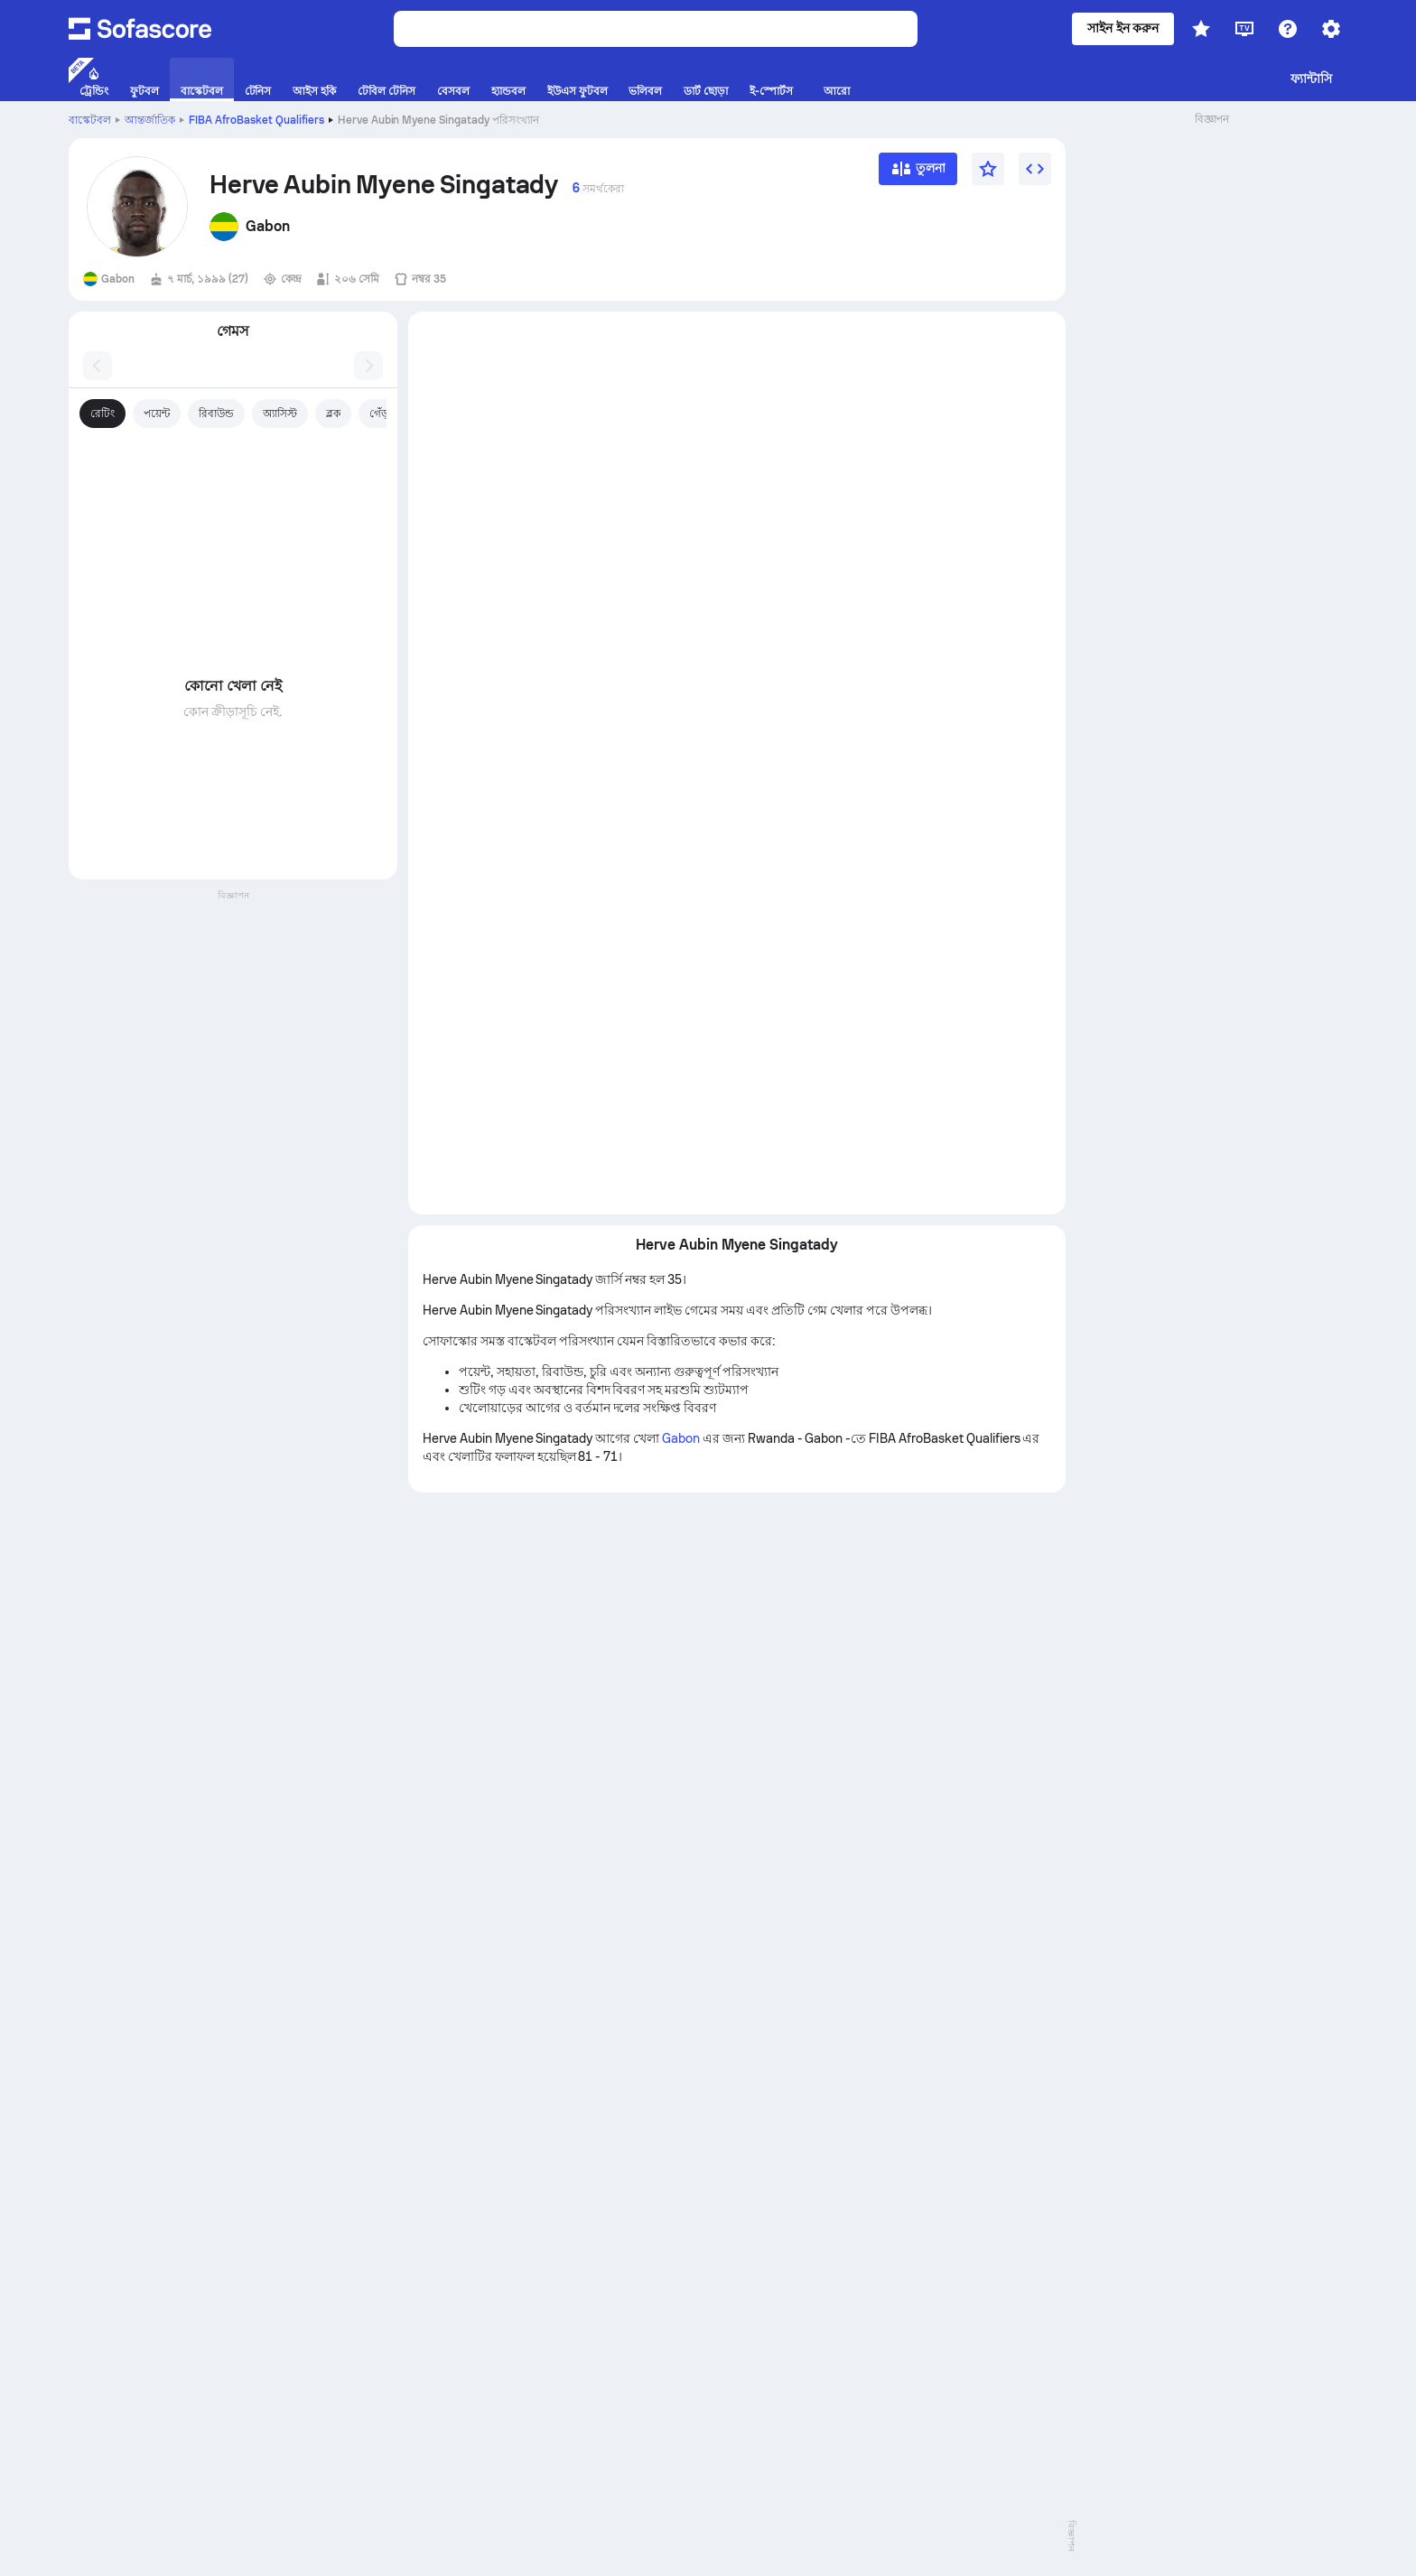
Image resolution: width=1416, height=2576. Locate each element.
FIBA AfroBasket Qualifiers (256, 120)
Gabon (681, 1438)
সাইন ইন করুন (1123, 28)
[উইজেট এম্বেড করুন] (1035, 169)
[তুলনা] (918, 174)
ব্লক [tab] (333, 413)
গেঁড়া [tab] (380, 413)
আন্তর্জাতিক (150, 120)
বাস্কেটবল (90, 120)
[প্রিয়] (988, 169)
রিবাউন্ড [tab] (216, 413)
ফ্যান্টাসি (1311, 78)
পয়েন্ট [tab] (157, 413)
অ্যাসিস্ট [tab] (280, 413)
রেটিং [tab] (102, 413)
